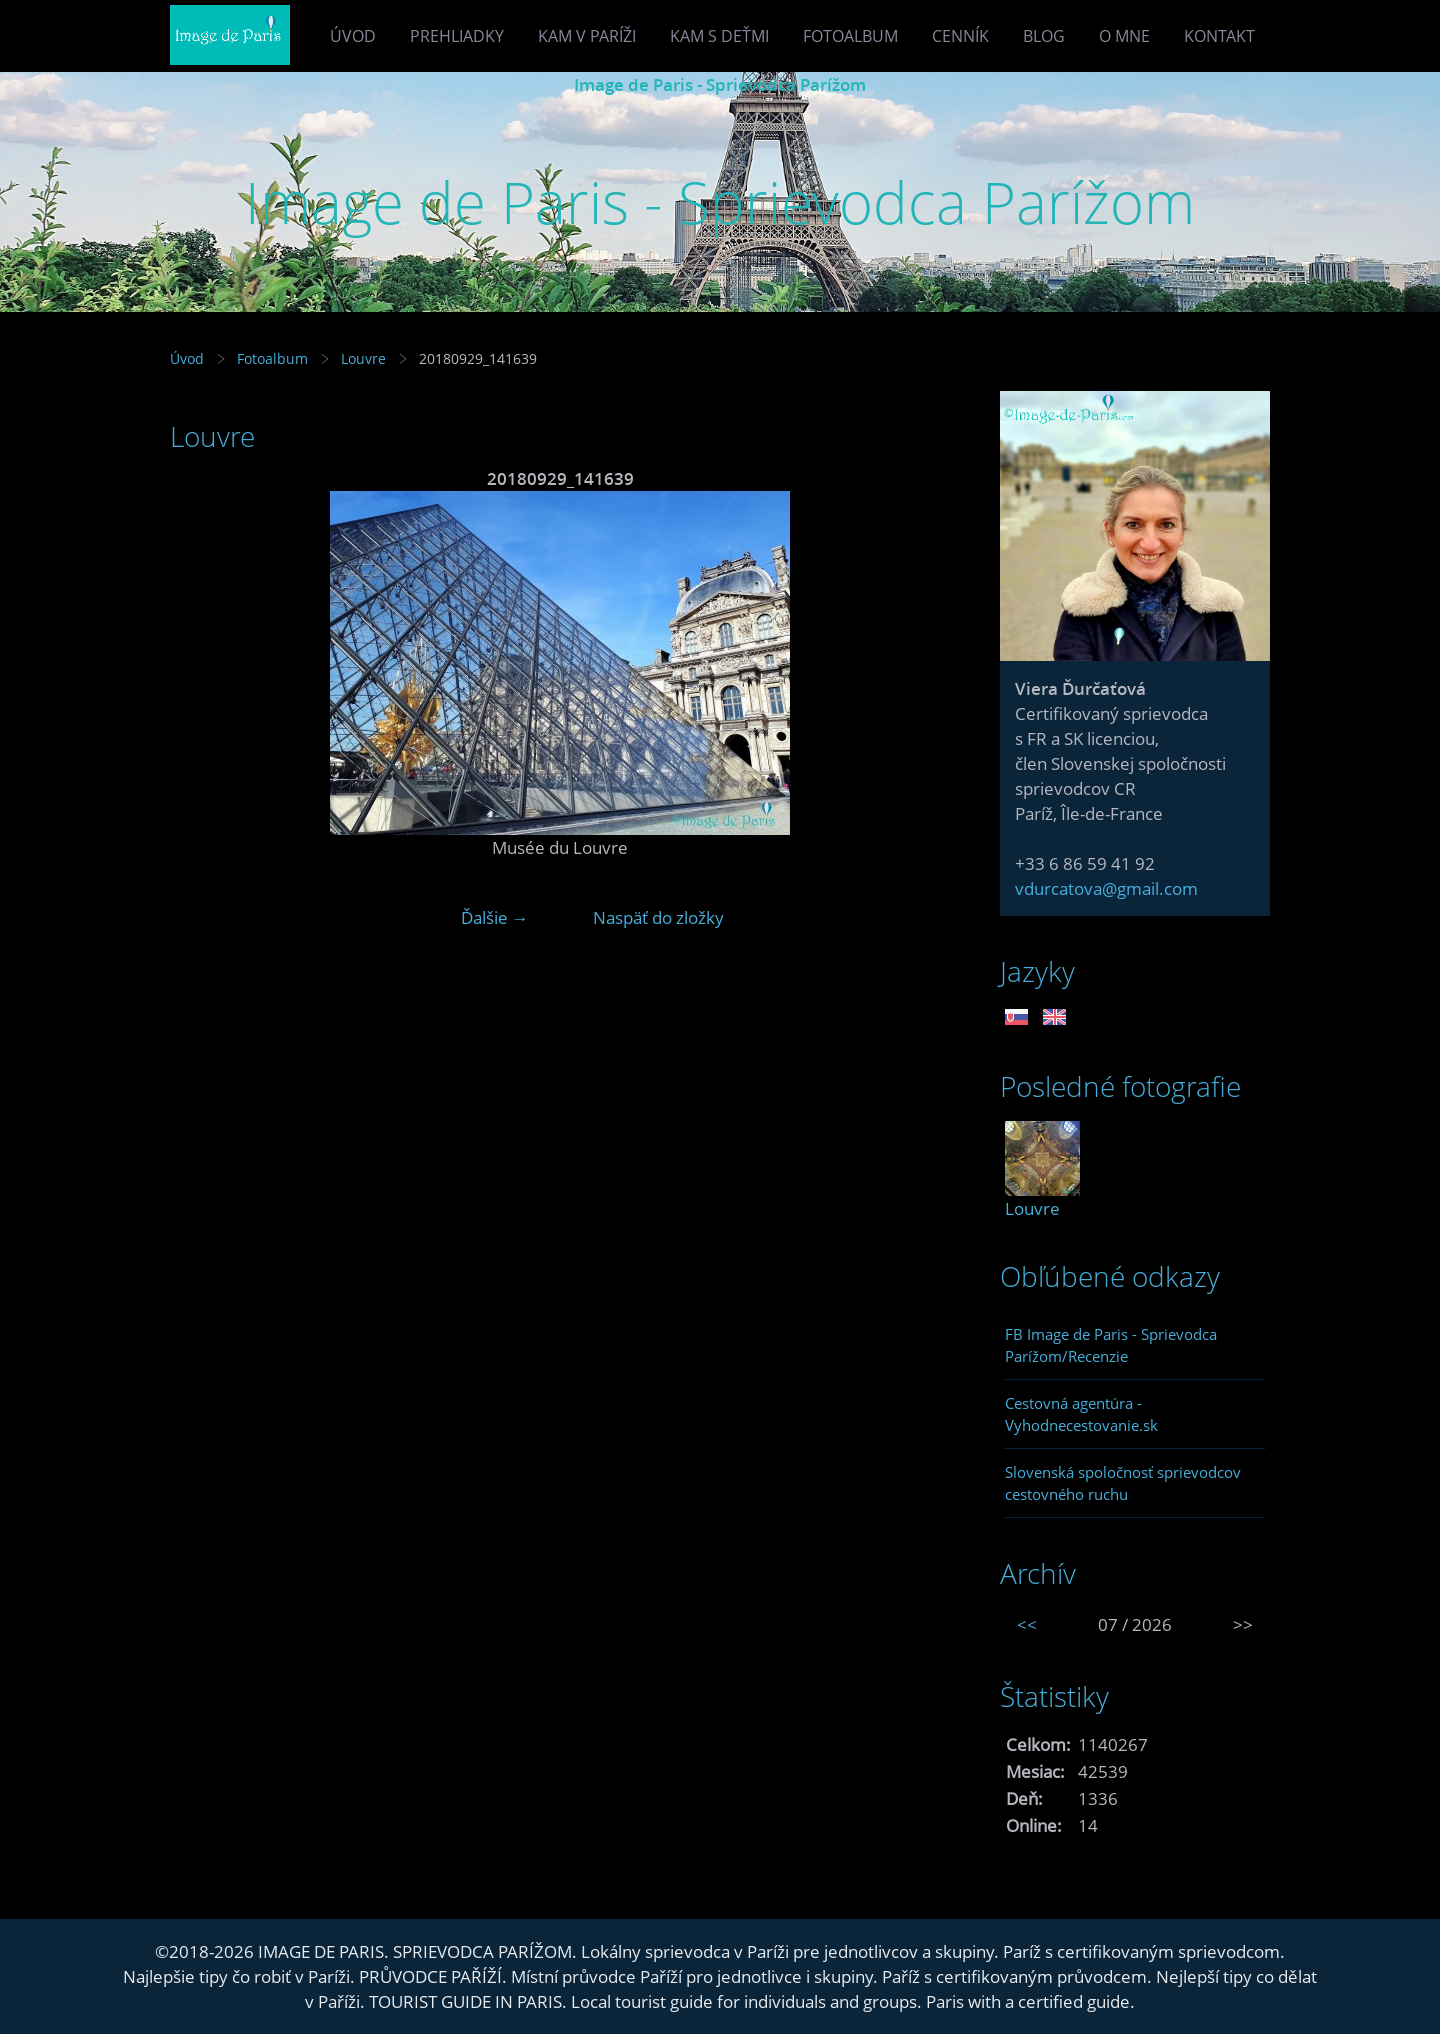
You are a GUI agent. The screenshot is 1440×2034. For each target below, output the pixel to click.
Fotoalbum (850, 36)
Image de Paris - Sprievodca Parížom (720, 84)
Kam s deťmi (719, 36)
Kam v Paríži (587, 36)
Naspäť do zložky (658, 917)
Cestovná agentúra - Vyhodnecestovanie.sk (1081, 1414)
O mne (1124, 36)
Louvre (363, 358)
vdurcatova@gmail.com (1106, 888)
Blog (1044, 36)
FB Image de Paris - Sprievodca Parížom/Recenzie (1111, 1345)
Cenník (960, 36)
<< (1027, 1624)
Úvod (353, 36)
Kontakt (1219, 36)
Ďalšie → (495, 917)
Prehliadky (457, 36)
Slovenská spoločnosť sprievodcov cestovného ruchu (1123, 1483)
